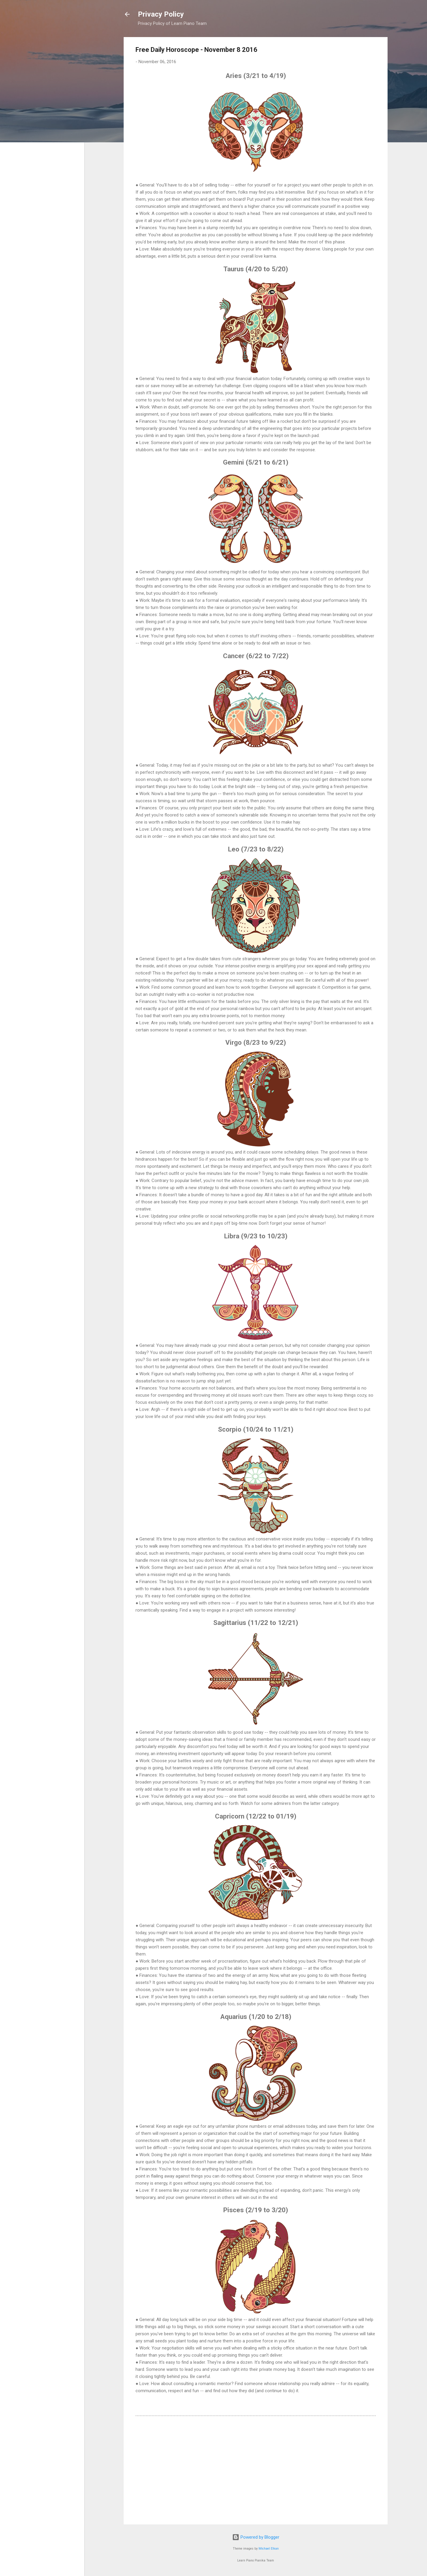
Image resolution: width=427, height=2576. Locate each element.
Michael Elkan (269, 2549)
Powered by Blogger (255, 2537)
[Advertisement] (256, 2469)
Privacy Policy (161, 14)
